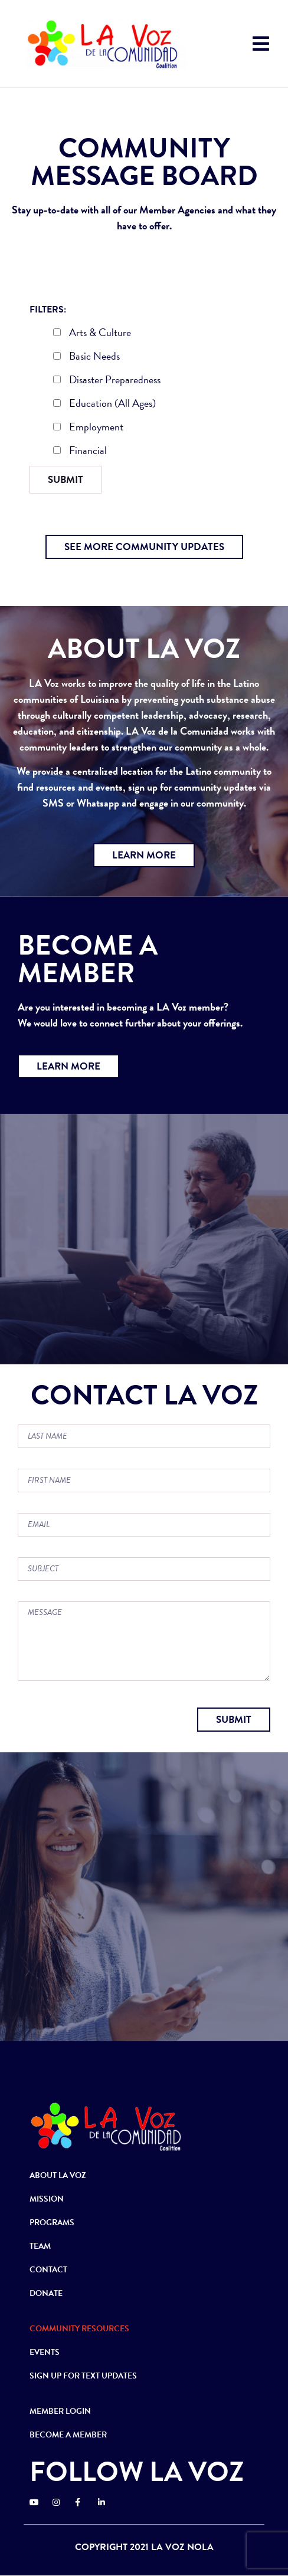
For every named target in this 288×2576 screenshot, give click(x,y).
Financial (80, 451)
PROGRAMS (52, 2222)
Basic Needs (86, 357)
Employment (88, 428)
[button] (144, 547)
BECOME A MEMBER (68, 2435)
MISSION (47, 2199)
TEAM (40, 2246)
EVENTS (45, 2352)
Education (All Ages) (104, 404)
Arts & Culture (92, 333)
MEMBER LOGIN (60, 2411)
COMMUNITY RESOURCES (79, 2328)
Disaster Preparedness (107, 380)
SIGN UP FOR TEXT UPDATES (83, 2376)
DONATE (46, 2293)
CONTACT (48, 2270)
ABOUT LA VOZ (58, 2175)
